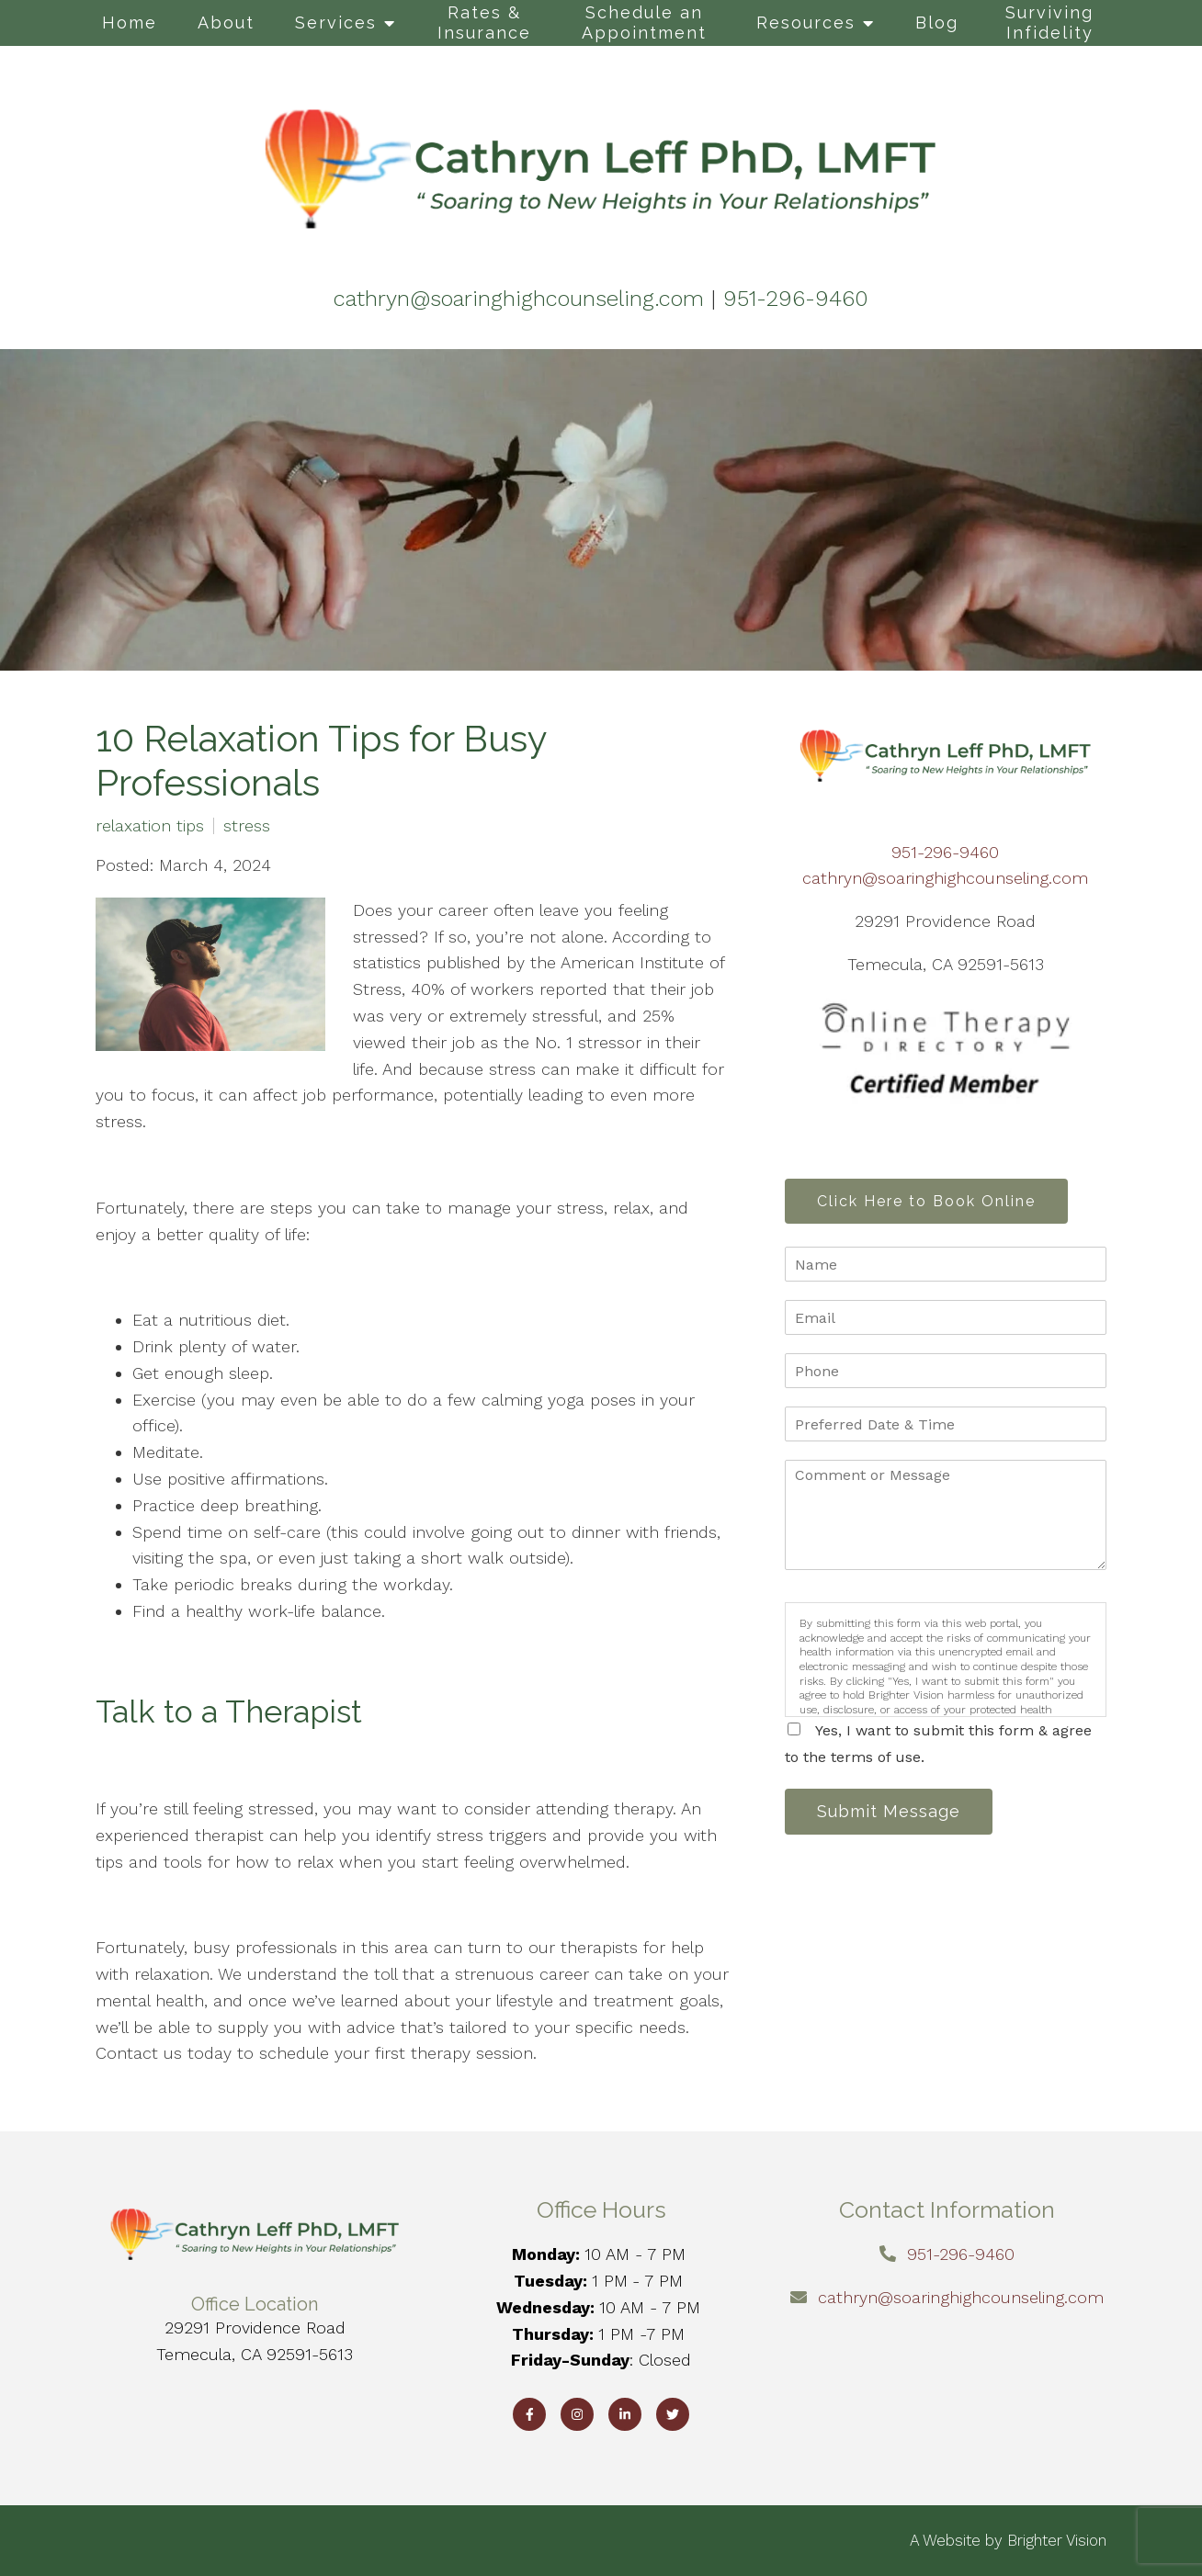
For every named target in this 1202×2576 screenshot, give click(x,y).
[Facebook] (529, 2414)
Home (129, 22)
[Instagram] (577, 2414)
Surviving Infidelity (1049, 22)
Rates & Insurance (484, 22)
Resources (806, 22)
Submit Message (890, 1813)
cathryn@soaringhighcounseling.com (945, 877)
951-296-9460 (945, 852)
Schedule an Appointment (644, 22)
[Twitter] (672, 2414)
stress (246, 826)
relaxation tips (150, 826)
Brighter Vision (1056, 2540)
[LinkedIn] (624, 2414)
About (226, 22)
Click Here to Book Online (928, 1201)
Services (336, 22)
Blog (936, 22)
